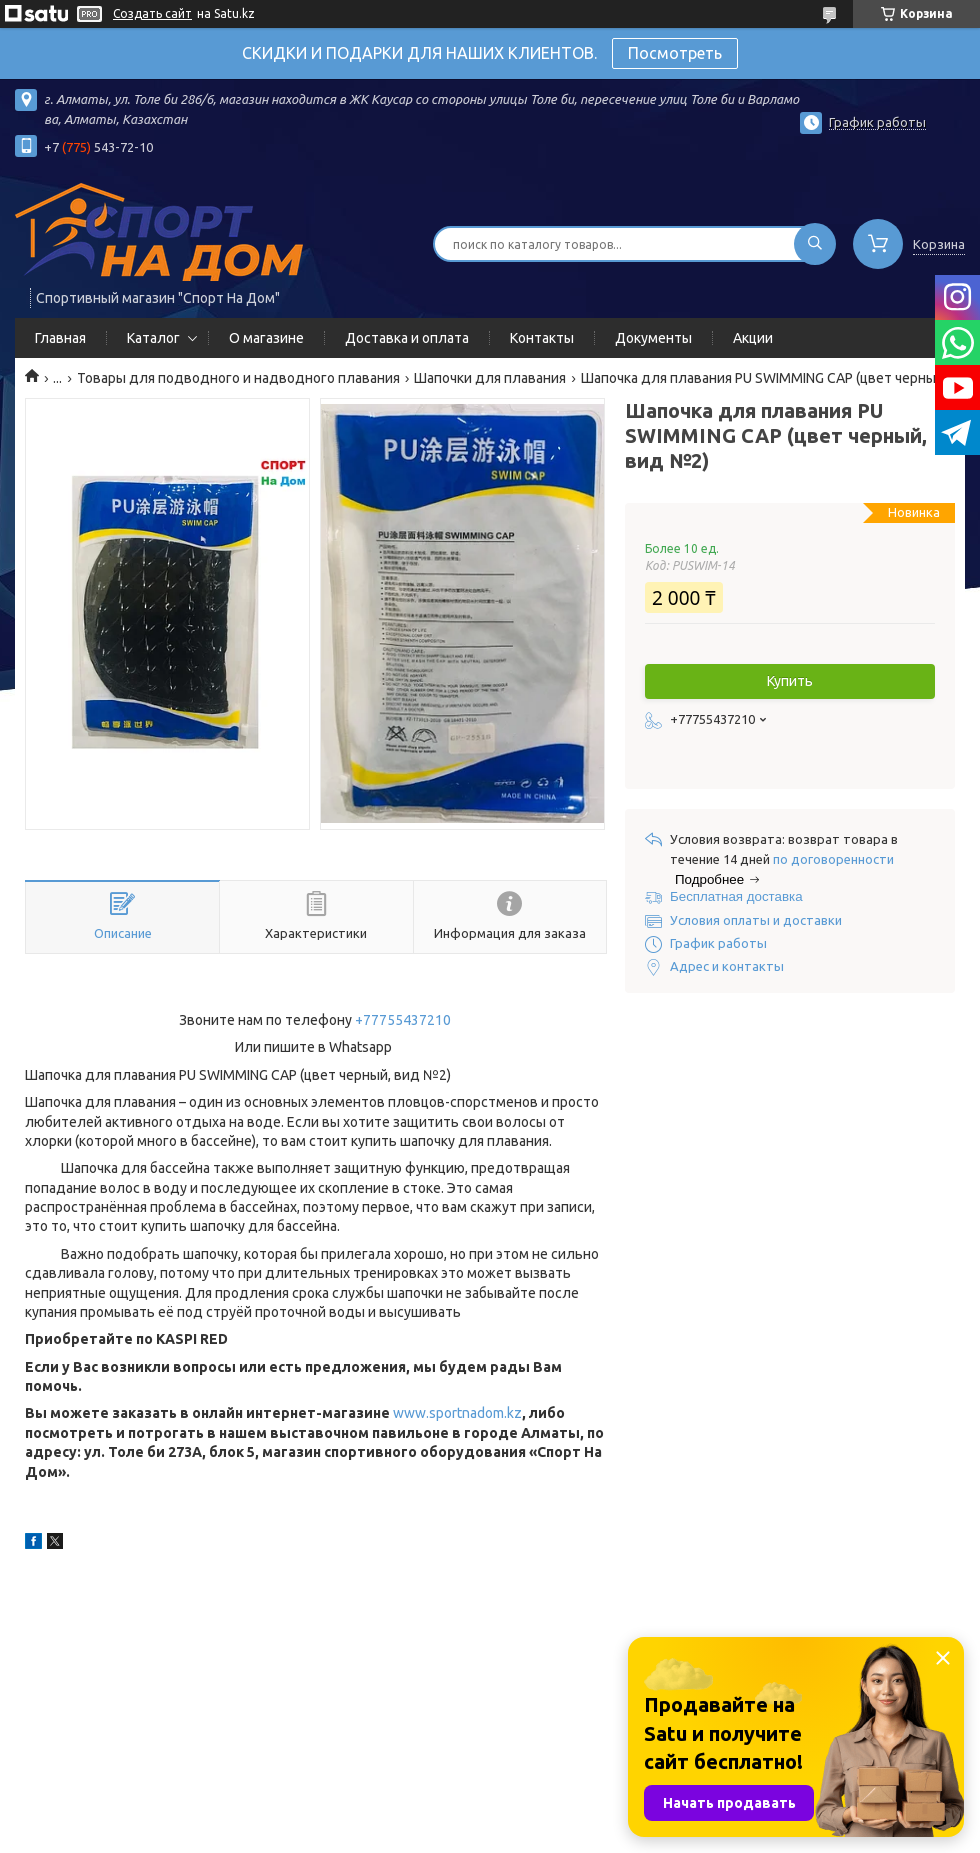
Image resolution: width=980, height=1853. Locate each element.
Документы (653, 338)
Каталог (153, 338)
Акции (753, 338)
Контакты (542, 338)
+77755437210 (403, 1020)
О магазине (266, 338)
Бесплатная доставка (736, 896)
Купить (790, 681)
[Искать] (815, 244)
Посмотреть (675, 53)
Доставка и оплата (407, 338)
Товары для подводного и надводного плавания (238, 378)
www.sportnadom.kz (457, 1413)
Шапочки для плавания (490, 378)
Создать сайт (152, 13)
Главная (60, 338)
